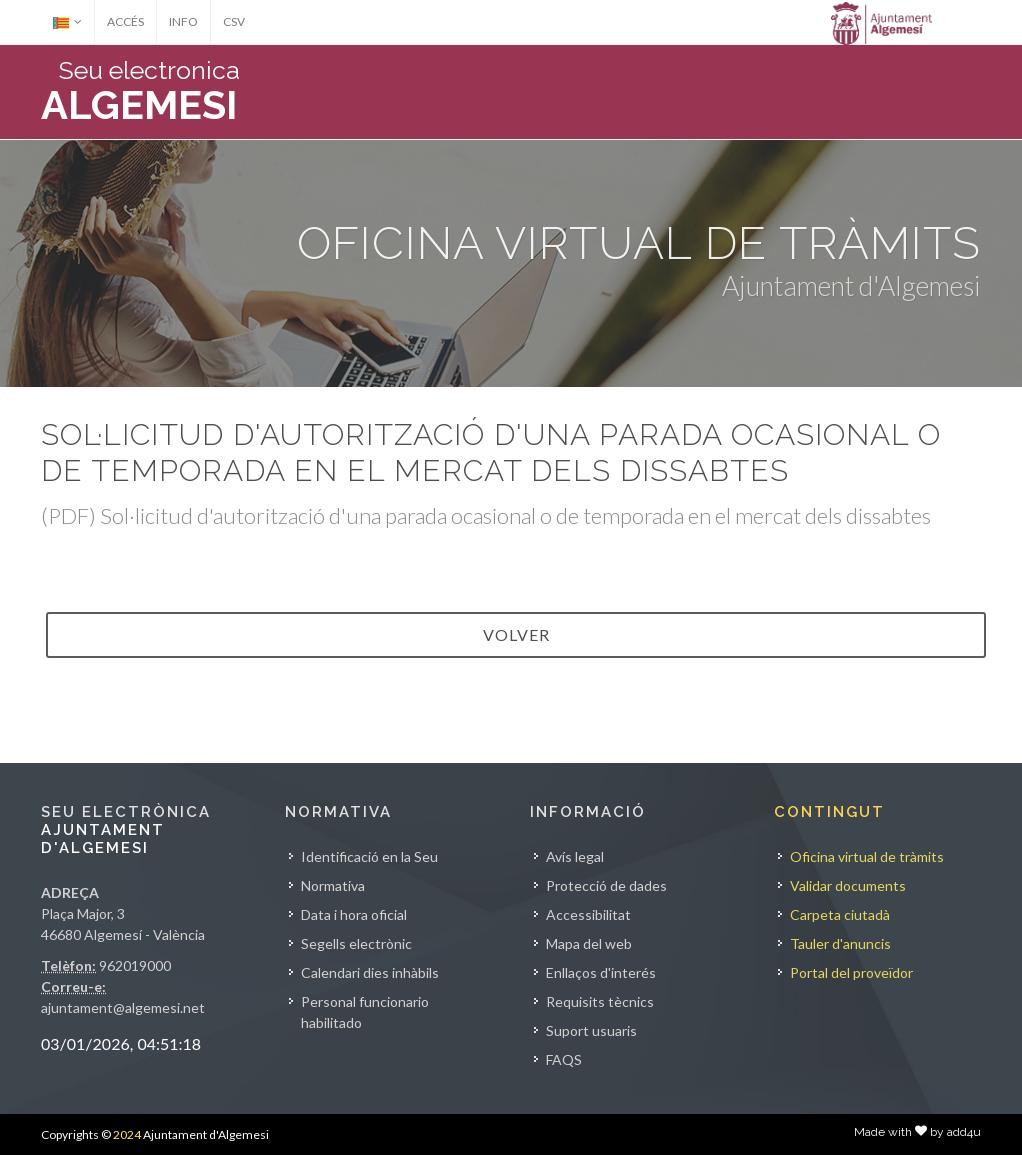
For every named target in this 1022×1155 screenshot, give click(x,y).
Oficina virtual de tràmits (867, 856)
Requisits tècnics (600, 1001)
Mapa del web (589, 943)
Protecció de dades (606, 885)
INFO (183, 21)
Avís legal (575, 856)
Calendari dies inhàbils (370, 972)
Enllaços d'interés (601, 972)
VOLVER (516, 634)
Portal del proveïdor (851, 972)
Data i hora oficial (354, 914)
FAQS (564, 1059)
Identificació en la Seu (369, 856)
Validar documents (848, 885)
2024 (127, 1134)
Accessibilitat (588, 914)
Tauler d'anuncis (840, 943)
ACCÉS (125, 21)
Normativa (333, 885)
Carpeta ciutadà (840, 914)
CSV (234, 21)
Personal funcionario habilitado (365, 1012)
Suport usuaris (591, 1030)
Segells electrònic (356, 943)
